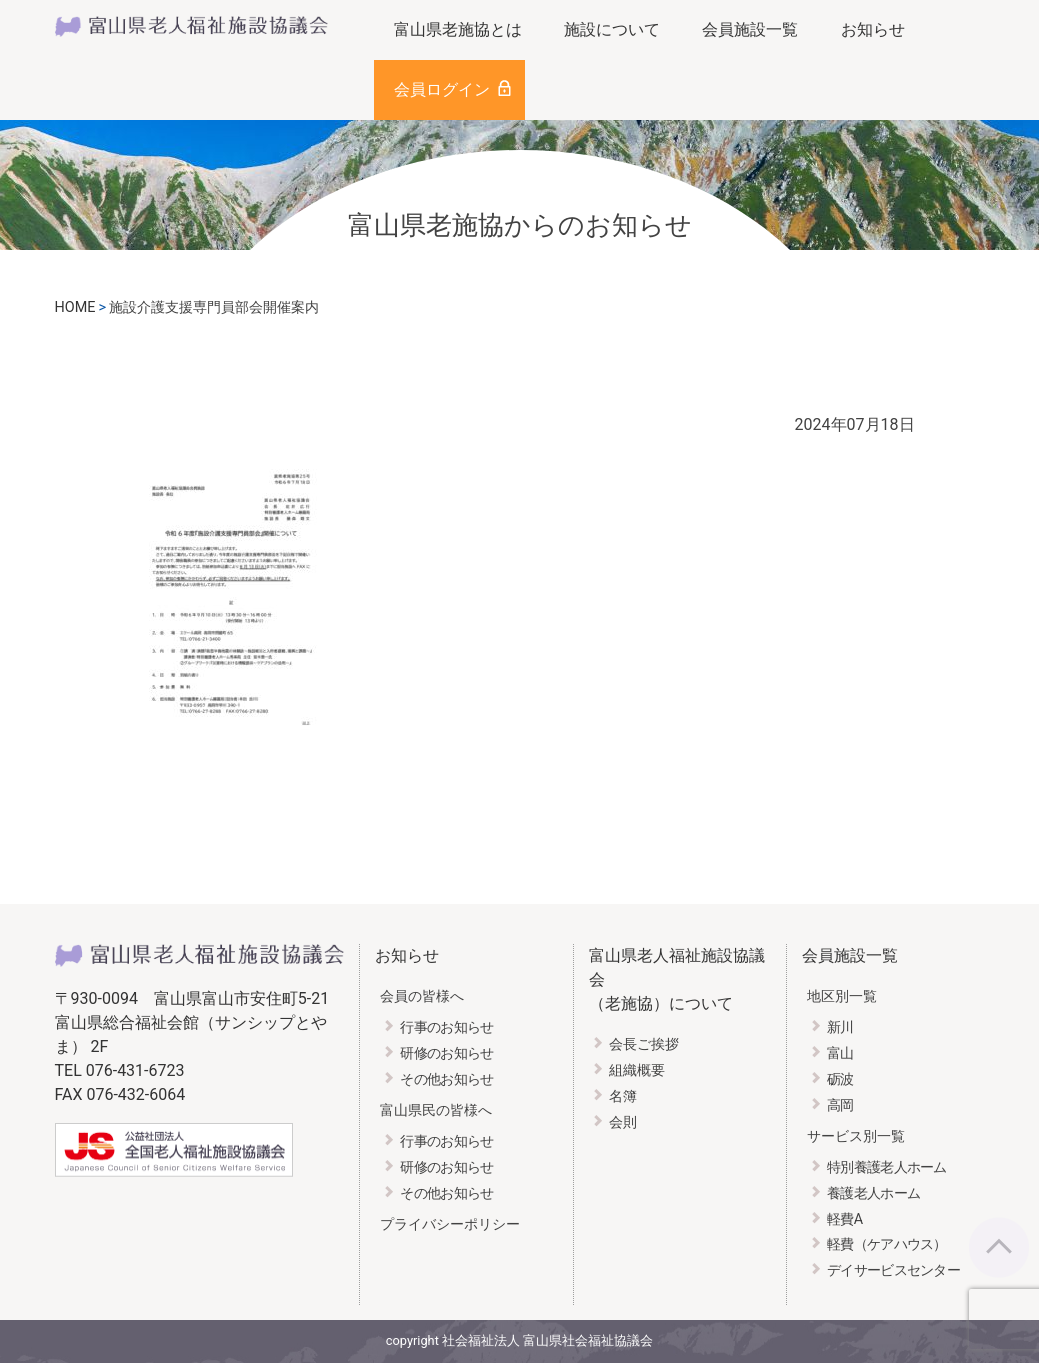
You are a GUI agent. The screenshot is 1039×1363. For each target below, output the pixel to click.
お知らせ (873, 29)
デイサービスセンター (893, 1270)
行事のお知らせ (446, 1027)
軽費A (844, 1219)
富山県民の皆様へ (436, 1110)
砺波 (840, 1079)
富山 (840, 1053)
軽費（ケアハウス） (887, 1244)
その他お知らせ (446, 1079)
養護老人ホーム (873, 1193)
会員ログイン (442, 89)
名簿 (623, 1096)
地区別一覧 (842, 996)
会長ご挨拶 (644, 1044)
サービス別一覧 (856, 1136)
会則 (623, 1122)
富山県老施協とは (458, 29)
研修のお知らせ (446, 1053)
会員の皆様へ (422, 996)
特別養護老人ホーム (887, 1167)
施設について (612, 29)
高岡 (840, 1105)
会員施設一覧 (750, 29)
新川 (840, 1027)
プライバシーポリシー (450, 1224)
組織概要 (637, 1070)
